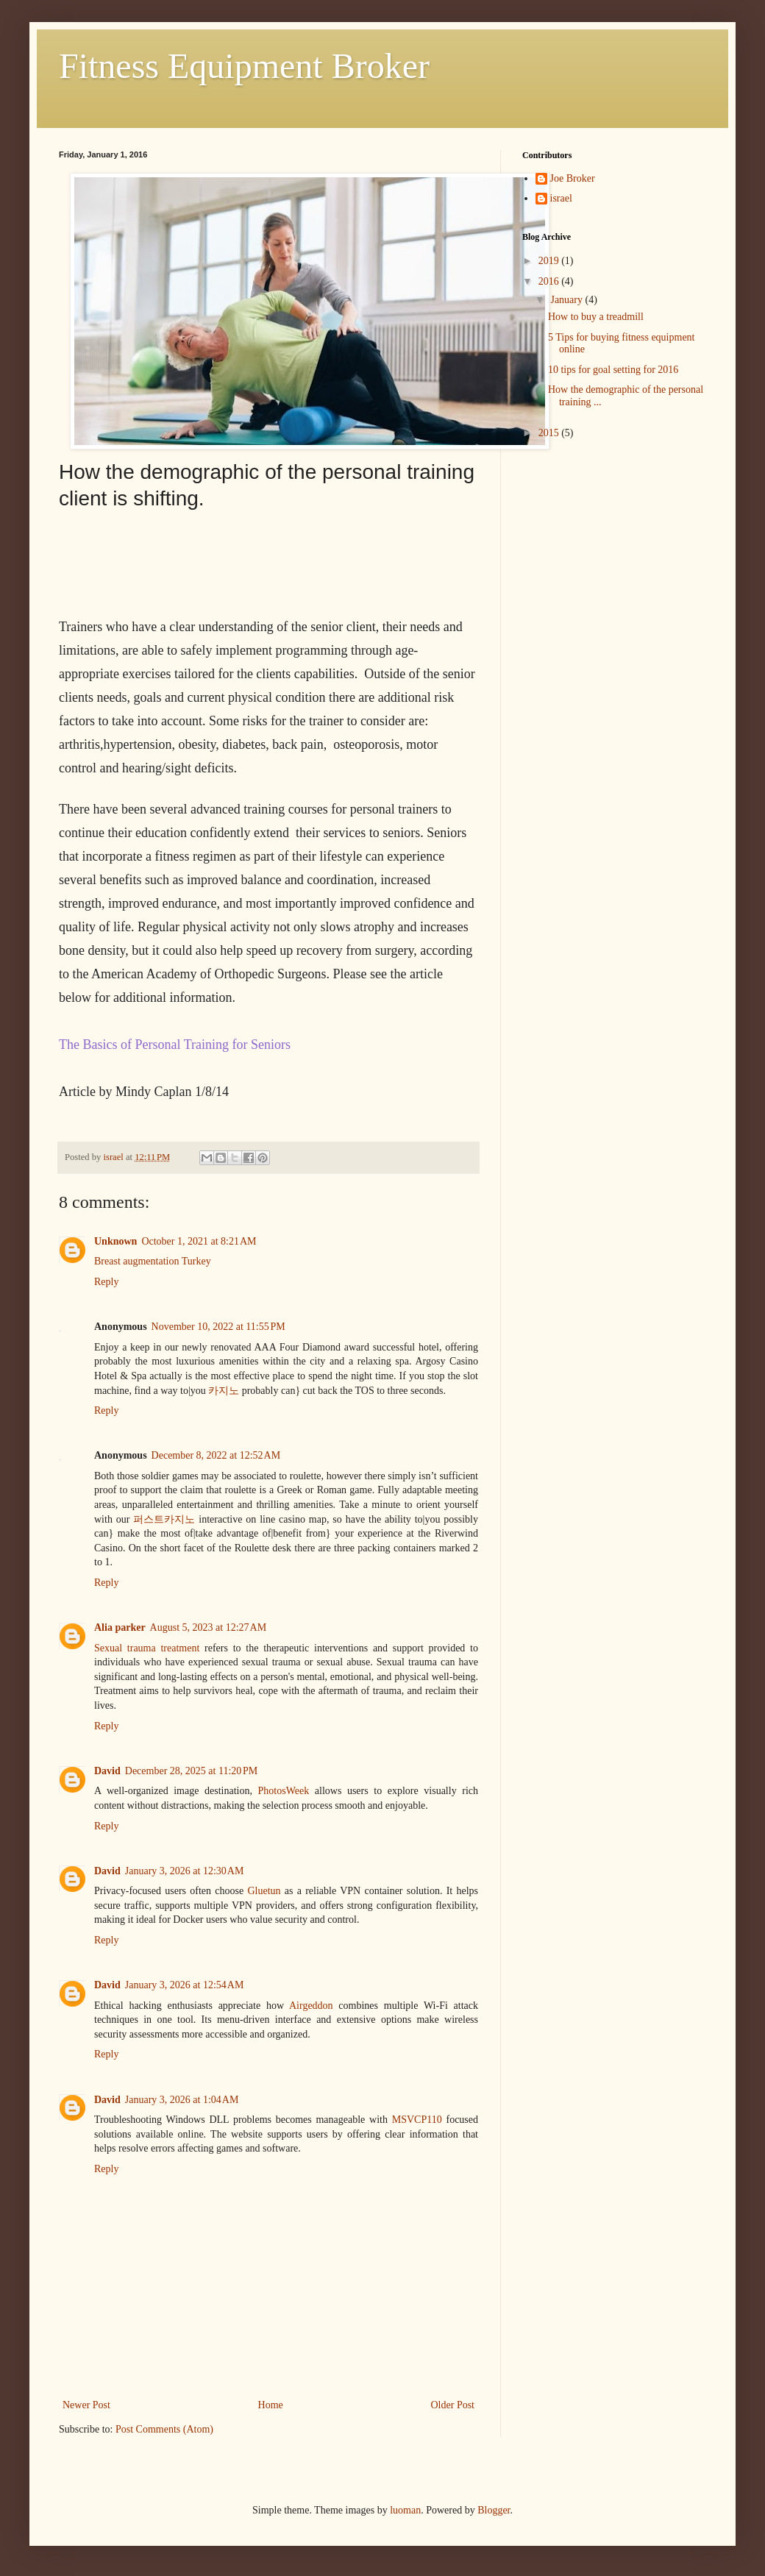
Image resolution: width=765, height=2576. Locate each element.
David (107, 1770)
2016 (550, 281)
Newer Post (86, 2404)
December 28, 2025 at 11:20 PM (191, 1770)
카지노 (223, 1390)
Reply (106, 1281)
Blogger (493, 2510)
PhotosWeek (284, 1790)
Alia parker (120, 1627)
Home (270, 2404)
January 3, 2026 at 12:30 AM (184, 1870)
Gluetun (263, 1890)
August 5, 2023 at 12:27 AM (208, 1627)
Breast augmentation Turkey (152, 1261)
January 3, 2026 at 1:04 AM (182, 2099)
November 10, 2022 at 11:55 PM (218, 1326)
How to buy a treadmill (596, 316)
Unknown (115, 1241)
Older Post (453, 2404)
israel (561, 198)
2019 (550, 260)
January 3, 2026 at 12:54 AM (184, 1984)
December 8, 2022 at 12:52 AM (216, 1455)
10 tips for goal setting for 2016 (613, 369)
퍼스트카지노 (164, 1519)
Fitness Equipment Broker (244, 65)
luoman (405, 2510)
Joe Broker (572, 178)
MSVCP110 (417, 2119)
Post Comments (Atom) (164, 2429)
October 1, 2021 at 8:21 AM (198, 1241)
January (567, 299)
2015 (550, 432)
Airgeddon (311, 2005)
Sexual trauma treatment (146, 1648)
